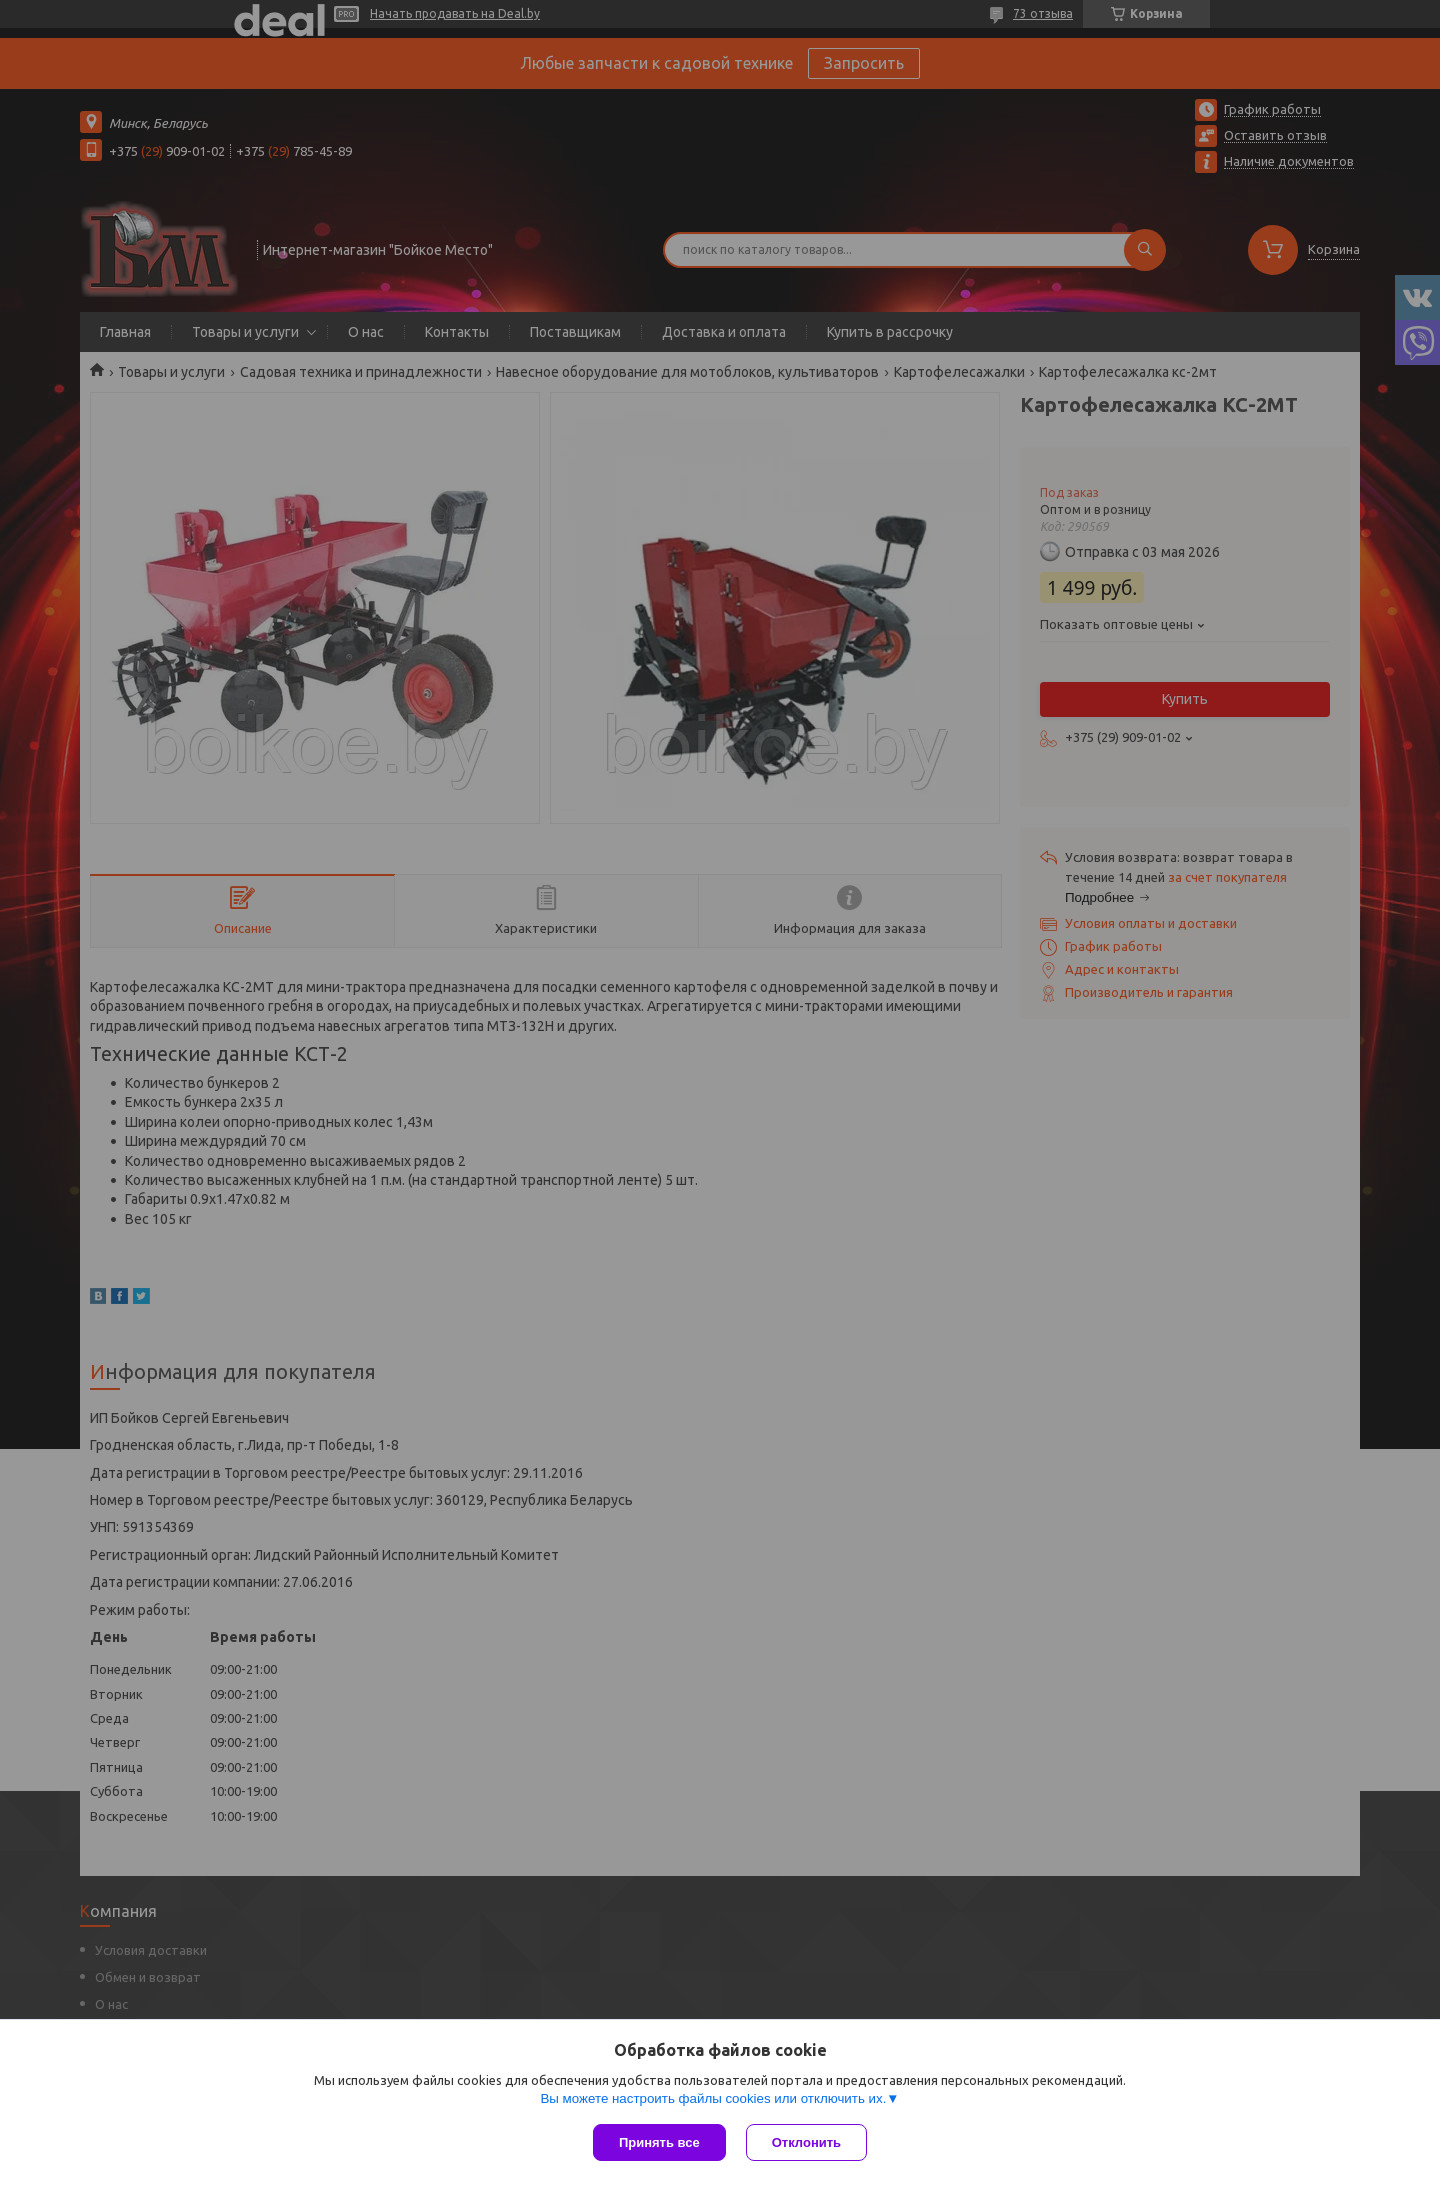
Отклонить (806, 2142)
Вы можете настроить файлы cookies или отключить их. (713, 2098)
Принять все (659, 2142)
